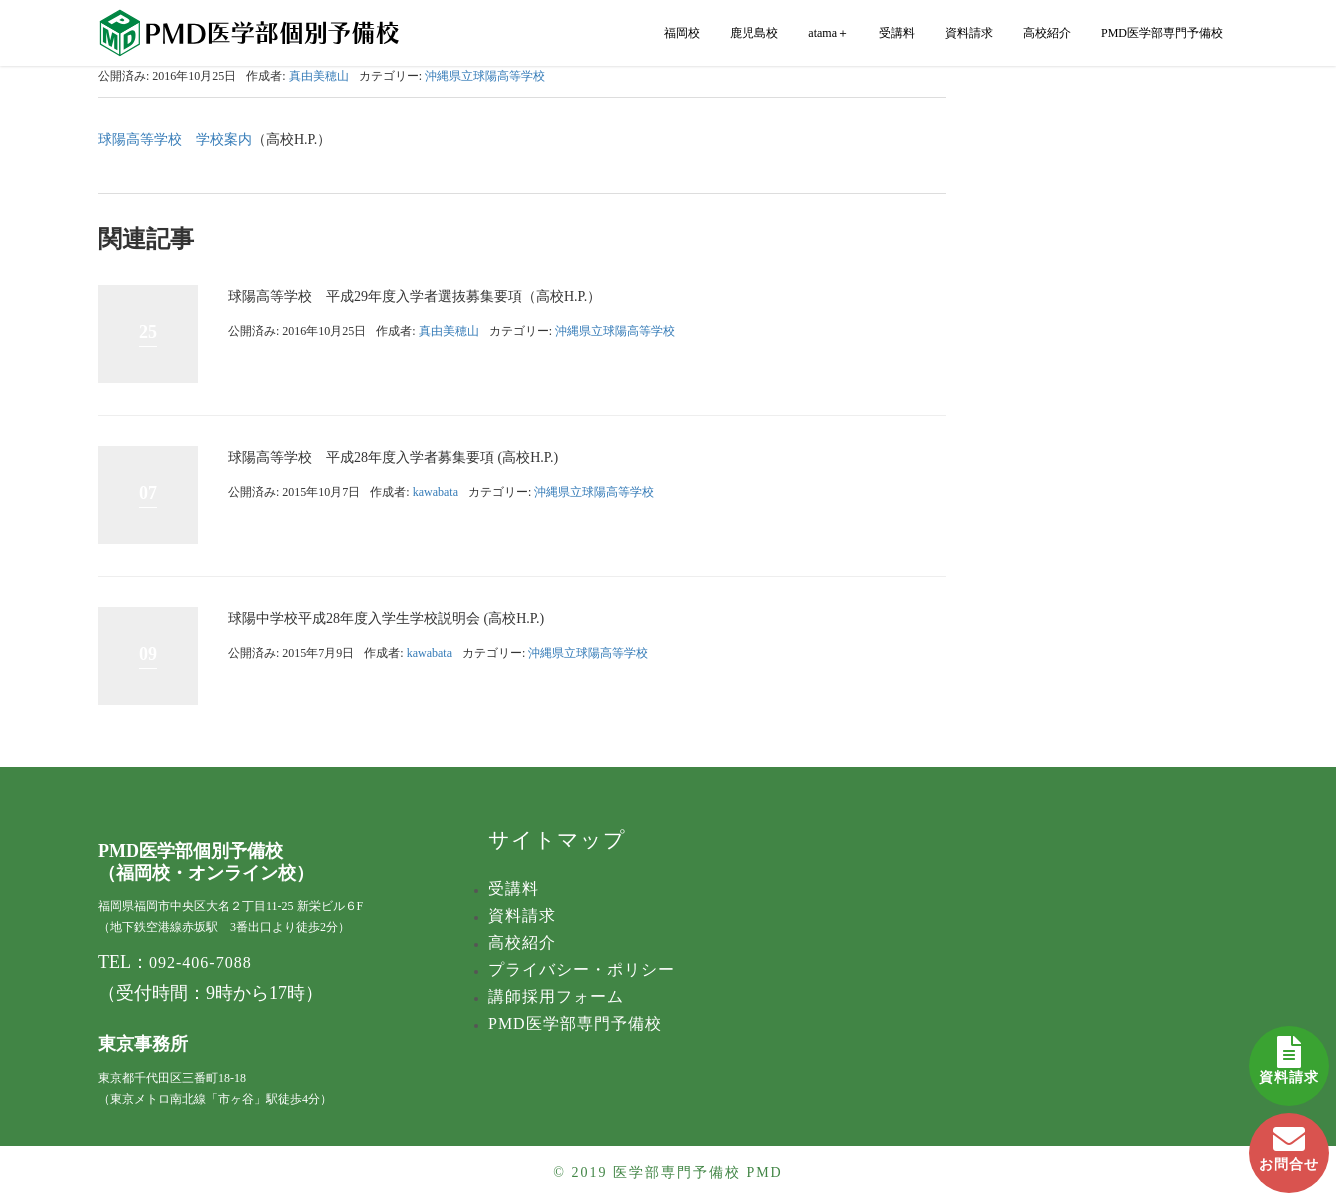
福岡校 (682, 33)
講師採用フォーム (556, 996)
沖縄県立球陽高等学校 (485, 76)
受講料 (897, 33)
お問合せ (1289, 1142)
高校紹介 (1047, 33)
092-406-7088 (200, 962)
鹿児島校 (754, 33)
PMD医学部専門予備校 (1162, 33)
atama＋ (828, 33)
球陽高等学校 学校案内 (175, 139)
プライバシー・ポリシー (581, 969)
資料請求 (1289, 1055)
